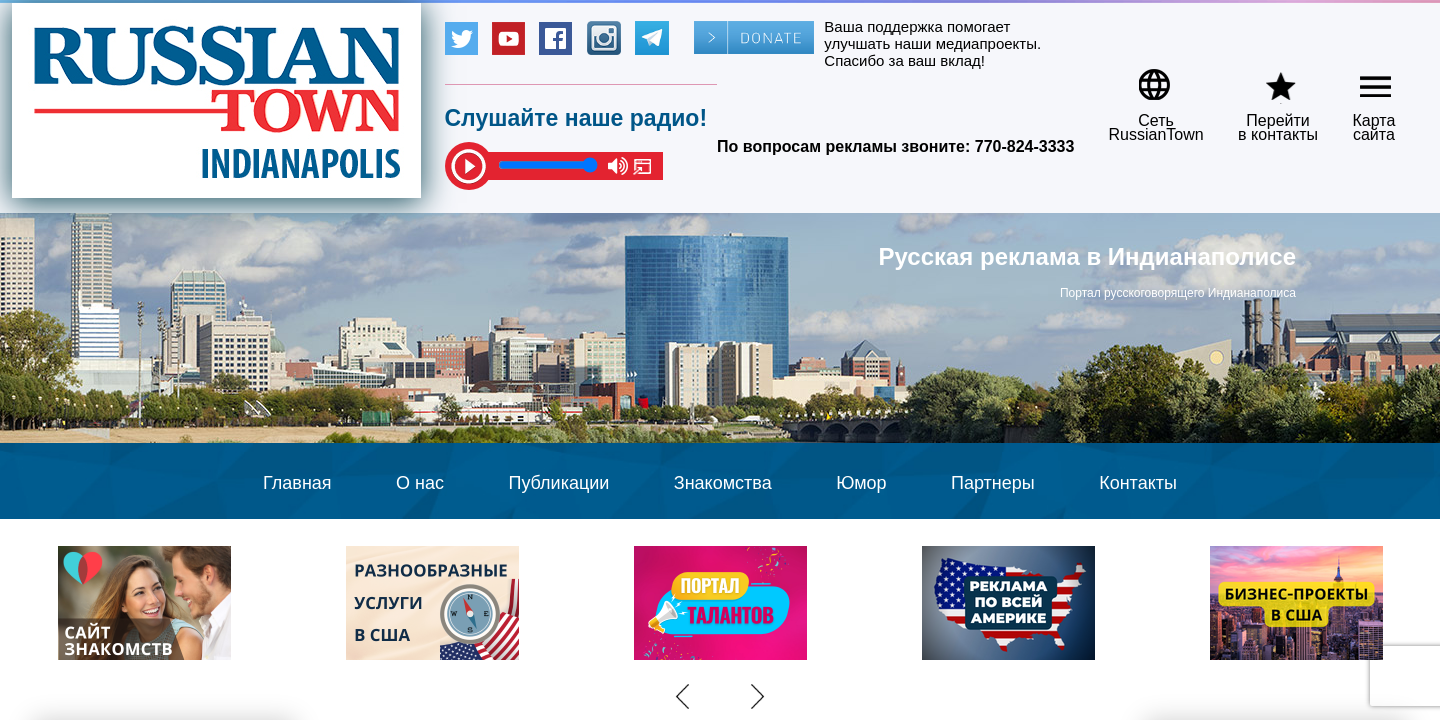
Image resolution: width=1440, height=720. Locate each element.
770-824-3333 (1025, 146)
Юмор (861, 483)
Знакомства (723, 483)
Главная (297, 483)
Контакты (1138, 483)
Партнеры (993, 483)
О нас (420, 483)
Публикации (558, 483)
